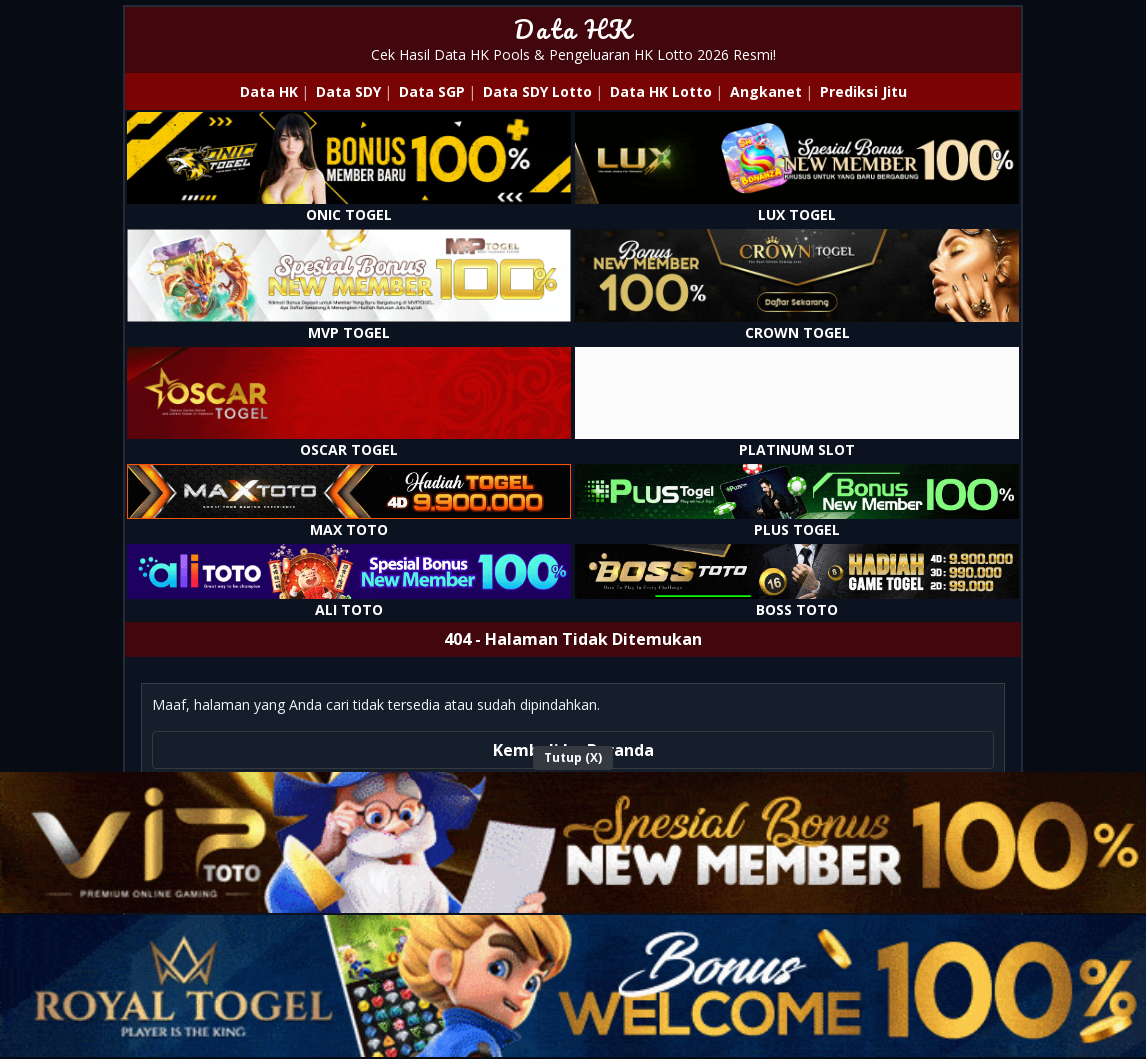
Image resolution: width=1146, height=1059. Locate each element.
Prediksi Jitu (863, 91)
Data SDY (348, 91)
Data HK (573, 29)
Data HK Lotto (661, 91)
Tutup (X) (573, 757)
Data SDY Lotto (537, 91)
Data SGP (432, 91)
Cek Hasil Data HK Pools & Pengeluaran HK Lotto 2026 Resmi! (573, 54)
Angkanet (766, 91)
